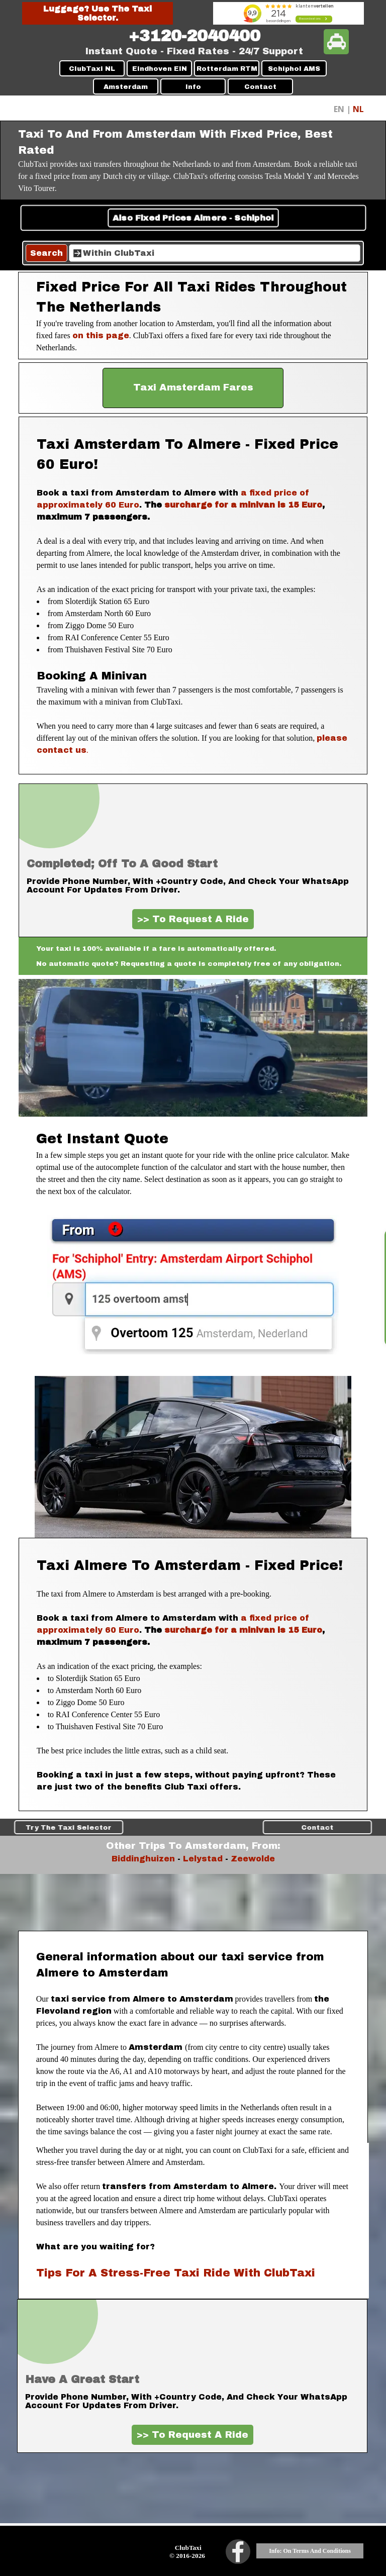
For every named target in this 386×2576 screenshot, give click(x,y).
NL (358, 109)
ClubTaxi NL (92, 68)
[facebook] (238, 2551)
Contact (260, 86)
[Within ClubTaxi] (215, 253)
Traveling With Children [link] (193, 1827)
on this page (100, 335)
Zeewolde (253, 1858)
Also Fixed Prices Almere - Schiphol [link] (192, 218)
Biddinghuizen (143, 1858)
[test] (193, 388)
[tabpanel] (194, 36)
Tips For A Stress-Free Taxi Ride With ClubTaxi (175, 2272)
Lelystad (203, 1858)
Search (46, 253)
